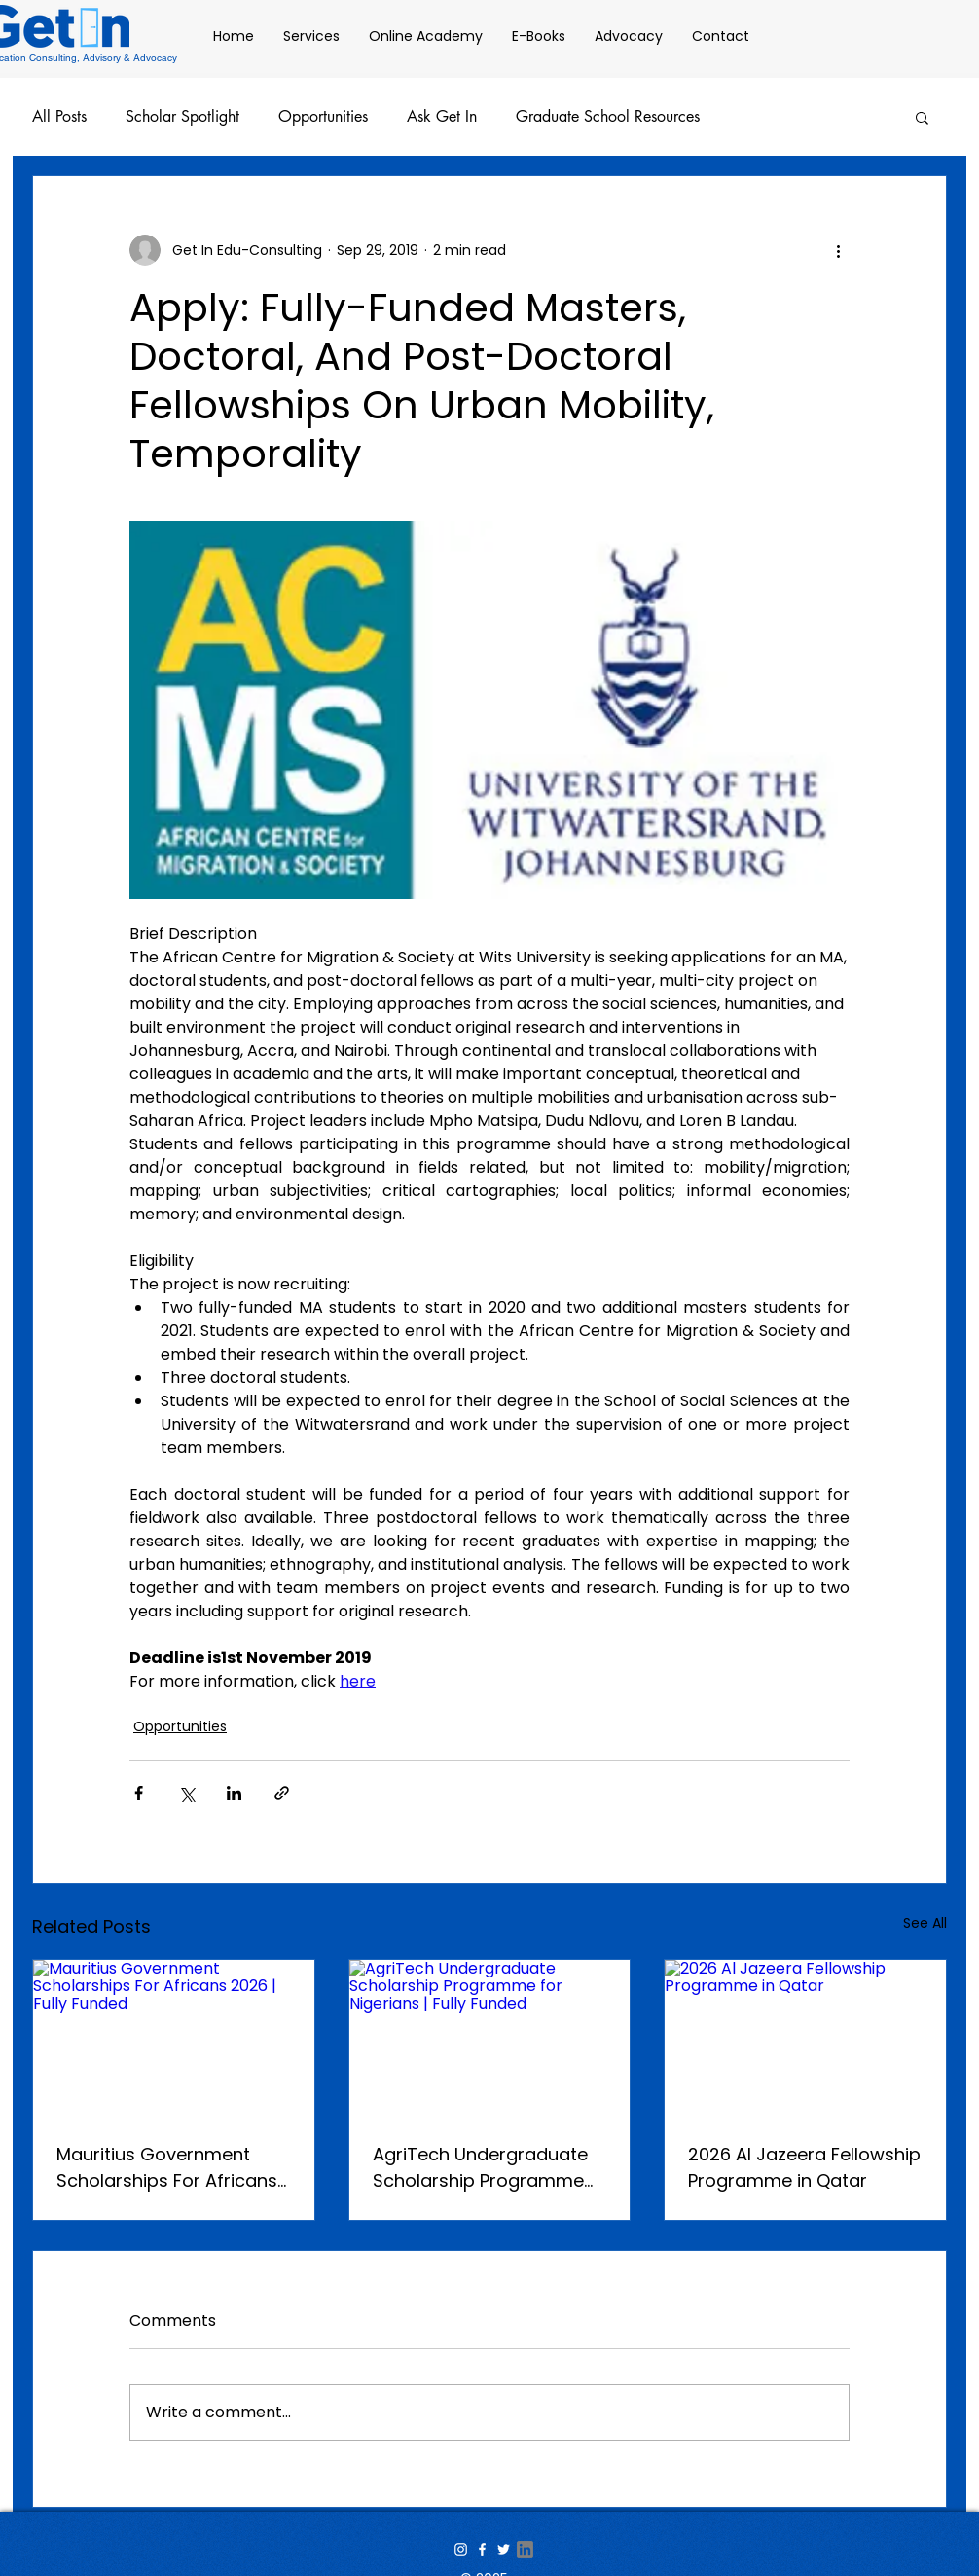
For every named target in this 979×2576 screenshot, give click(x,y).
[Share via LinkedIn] (234, 1793)
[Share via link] (281, 1793)
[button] (922, 117)
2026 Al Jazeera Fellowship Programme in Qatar (804, 2167)
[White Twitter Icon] (503, 2549)
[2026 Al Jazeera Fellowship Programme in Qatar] (805, 2039)
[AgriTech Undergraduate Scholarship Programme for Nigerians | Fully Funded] (490, 2039)
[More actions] (838, 250)
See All (925, 1923)
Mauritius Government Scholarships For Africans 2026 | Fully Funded (166, 2168)
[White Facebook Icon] (482, 2549)
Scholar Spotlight (182, 117)
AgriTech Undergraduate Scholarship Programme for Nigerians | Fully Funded (488, 2168)
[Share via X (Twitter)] (186, 1793)
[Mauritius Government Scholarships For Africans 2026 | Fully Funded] (173, 2039)
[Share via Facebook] (138, 1793)
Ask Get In (442, 117)
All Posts (59, 117)
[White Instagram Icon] (461, 2549)
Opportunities (323, 117)
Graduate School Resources (608, 117)
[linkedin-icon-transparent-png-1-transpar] (525, 2549)
